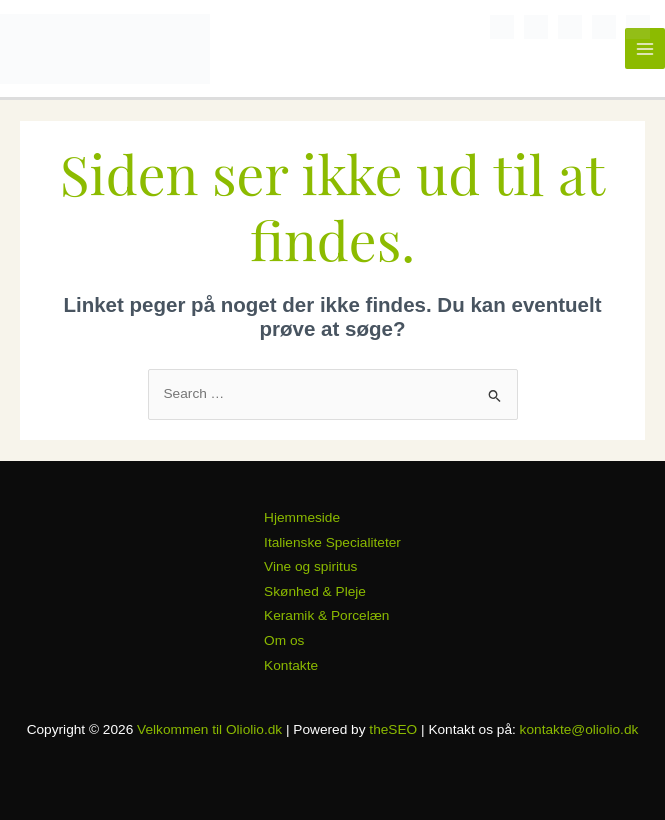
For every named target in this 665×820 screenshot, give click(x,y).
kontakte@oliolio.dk (579, 729)
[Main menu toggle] (645, 48)
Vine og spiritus (310, 566)
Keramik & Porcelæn (326, 615)
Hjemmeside (302, 517)
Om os (284, 640)
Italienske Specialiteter (332, 542)
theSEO (393, 729)
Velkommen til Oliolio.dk (209, 729)
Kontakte (291, 665)
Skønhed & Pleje (315, 591)
